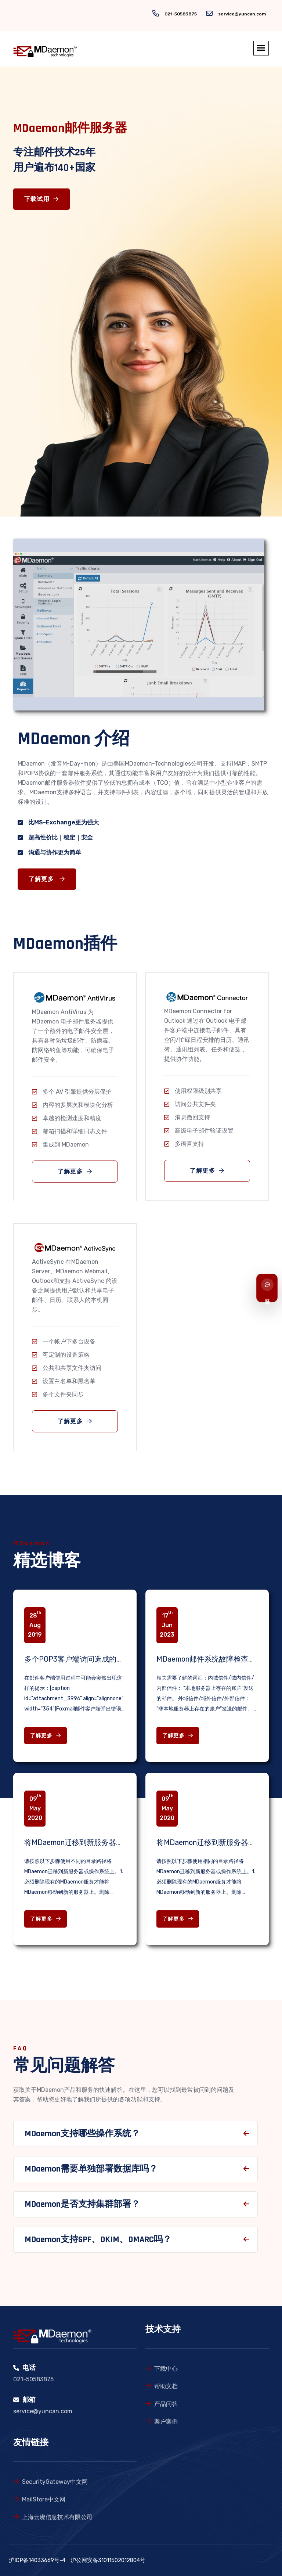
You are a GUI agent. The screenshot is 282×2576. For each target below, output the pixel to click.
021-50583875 (180, 14)
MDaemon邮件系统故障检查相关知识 (217, 1659)
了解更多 (53, 879)
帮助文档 (166, 2386)
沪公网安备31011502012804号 (107, 2560)
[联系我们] (267, 1288)
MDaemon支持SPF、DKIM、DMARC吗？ (98, 2245)
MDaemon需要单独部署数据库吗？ (91, 2175)
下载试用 (41, 199)
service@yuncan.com (242, 14)
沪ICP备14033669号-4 (37, 2560)
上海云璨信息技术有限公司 (57, 2517)
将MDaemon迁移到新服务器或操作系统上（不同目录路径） (121, 1842)
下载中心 (166, 2368)
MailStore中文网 (43, 2499)
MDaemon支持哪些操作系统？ (82, 2139)
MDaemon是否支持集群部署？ (82, 2210)
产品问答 (166, 2403)
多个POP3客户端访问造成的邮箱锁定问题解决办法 (107, 1659)
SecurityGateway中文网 (55, 2481)
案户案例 (166, 2421)
